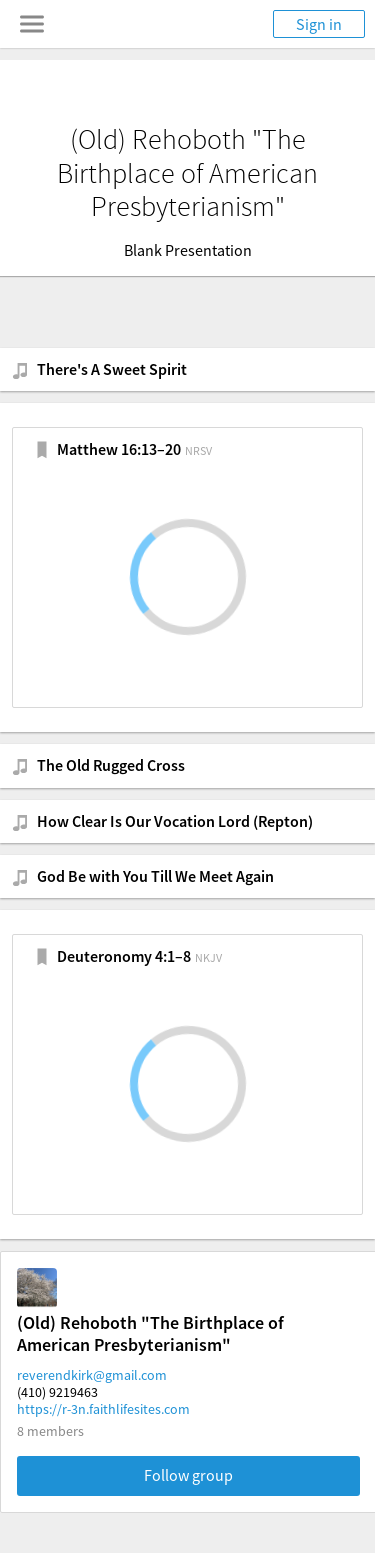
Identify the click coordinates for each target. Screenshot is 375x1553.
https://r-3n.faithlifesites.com (103, 1409)
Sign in (319, 24)
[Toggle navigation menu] (32, 24)
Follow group (188, 1475)
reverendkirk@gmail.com (92, 1375)
